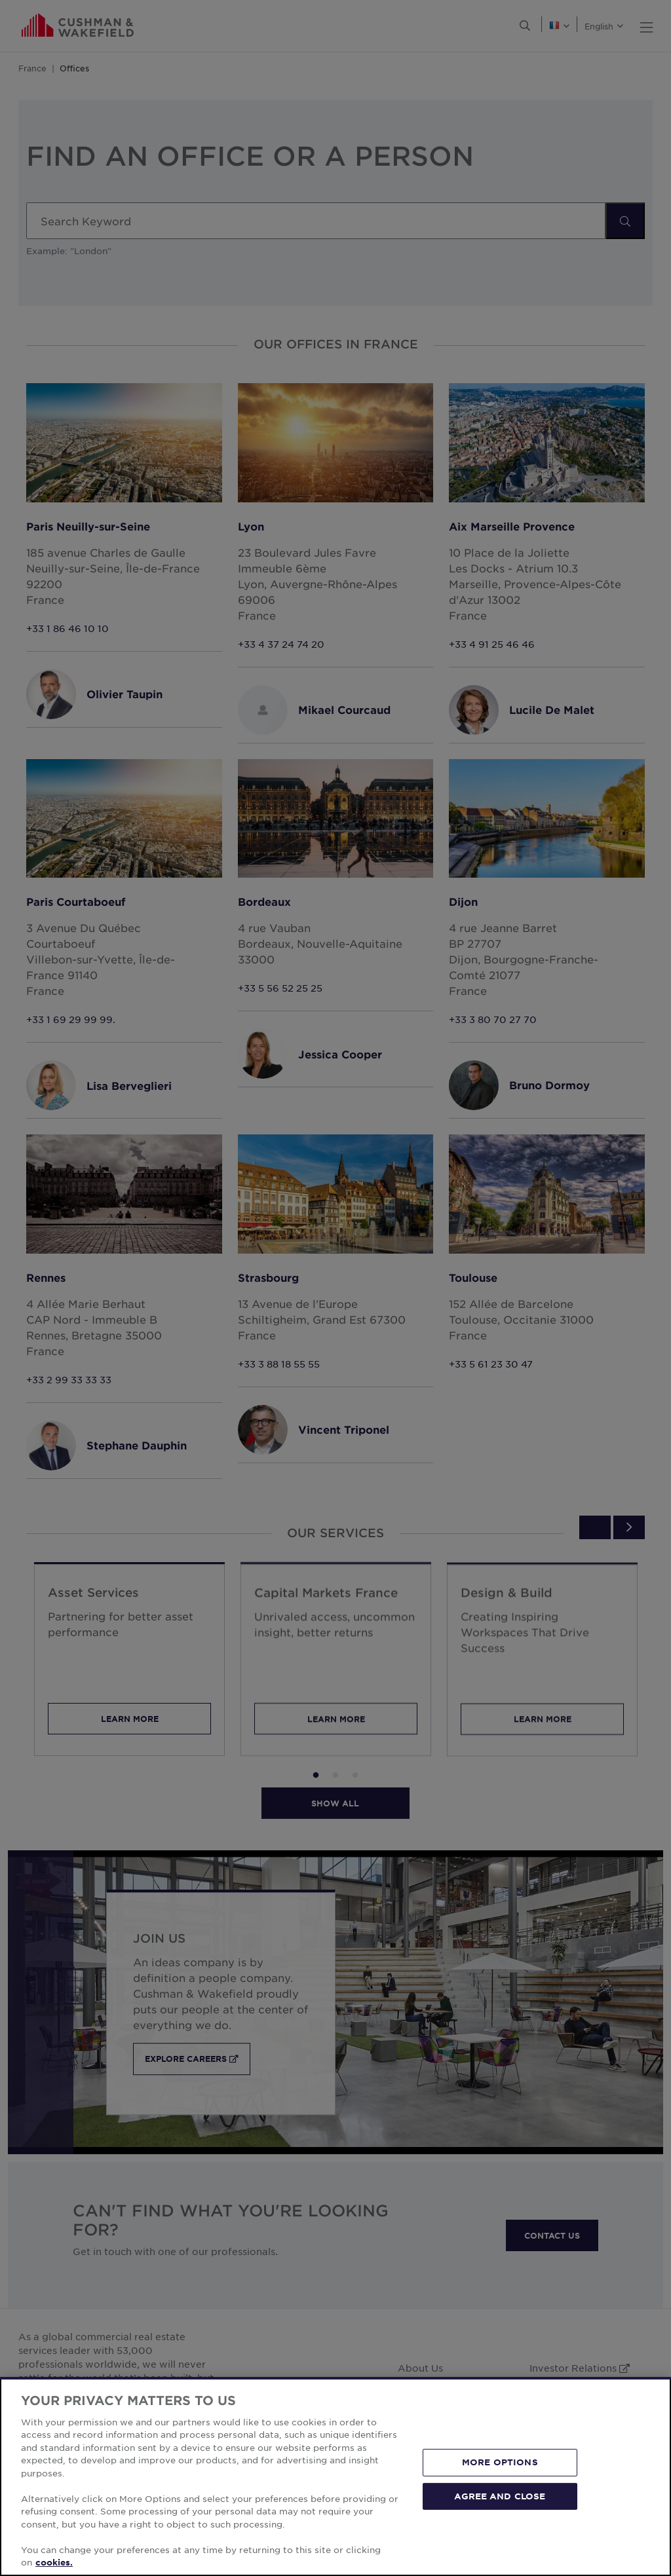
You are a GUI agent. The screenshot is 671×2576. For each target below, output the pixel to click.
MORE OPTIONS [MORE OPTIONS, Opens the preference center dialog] (500, 2462)
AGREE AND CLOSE (499, 2495)
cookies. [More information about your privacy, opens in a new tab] (54, 2562)
